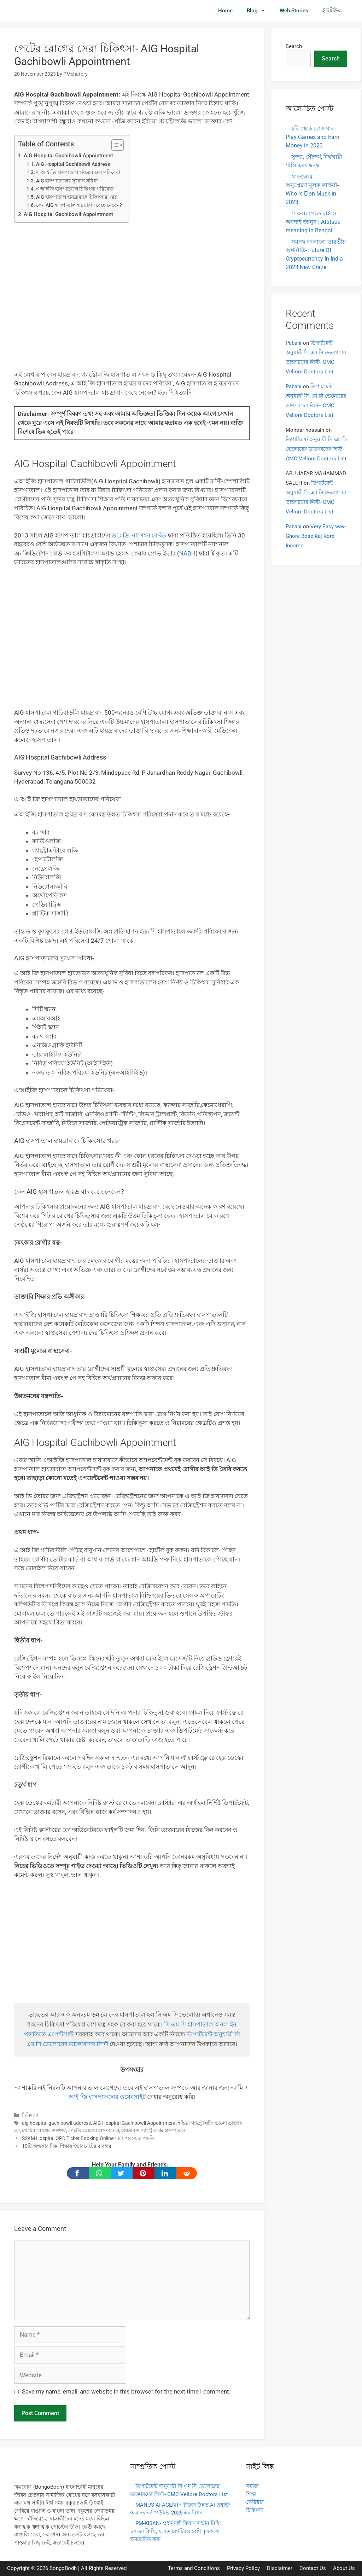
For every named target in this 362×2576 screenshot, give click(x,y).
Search (294, 46)
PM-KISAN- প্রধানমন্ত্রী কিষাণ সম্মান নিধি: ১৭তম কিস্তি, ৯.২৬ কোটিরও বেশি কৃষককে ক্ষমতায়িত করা (175, 2531)
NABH (187, 553)
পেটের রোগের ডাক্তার (44, 2131)
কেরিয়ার (255, 2502)
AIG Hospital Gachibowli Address (73, 164)
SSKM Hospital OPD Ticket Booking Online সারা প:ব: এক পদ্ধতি (88, 2138)
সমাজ (252, 2486)
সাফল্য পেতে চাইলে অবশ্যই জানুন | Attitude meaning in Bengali (313, 222)
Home (225, 10)
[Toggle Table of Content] (114, 145)
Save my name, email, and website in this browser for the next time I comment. (126, 2391)
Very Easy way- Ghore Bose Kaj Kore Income (316, 536)
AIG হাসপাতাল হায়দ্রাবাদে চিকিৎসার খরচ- (77, 197)
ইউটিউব (331, 10)
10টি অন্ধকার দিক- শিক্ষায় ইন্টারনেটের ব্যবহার (66, 2146)
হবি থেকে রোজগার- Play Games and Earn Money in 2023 (312, 137)
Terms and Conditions (194, 2568)
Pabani (294, 343)
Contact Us (312, 2568)
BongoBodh (63, 2568)
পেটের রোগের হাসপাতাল (93, 2131)
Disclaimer (279, 2568)
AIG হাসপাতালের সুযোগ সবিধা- (67, 181)
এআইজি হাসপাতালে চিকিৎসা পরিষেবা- (75, 189)
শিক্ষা (251, 2494)
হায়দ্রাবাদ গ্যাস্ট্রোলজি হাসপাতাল (153, 2131)
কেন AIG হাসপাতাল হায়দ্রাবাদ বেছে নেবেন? (79, 205)
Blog (260, 10)
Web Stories (294, 10)
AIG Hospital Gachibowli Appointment (68, 155)
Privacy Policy (243, 2568)
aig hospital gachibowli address (56, 2123)
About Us (344, 2568)
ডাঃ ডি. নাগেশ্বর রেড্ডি (139, 535)
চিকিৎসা (30, 2115)
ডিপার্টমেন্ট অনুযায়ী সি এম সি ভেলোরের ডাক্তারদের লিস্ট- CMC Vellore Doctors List (316, 449)
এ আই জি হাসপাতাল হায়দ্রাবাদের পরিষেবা (78, 172)
